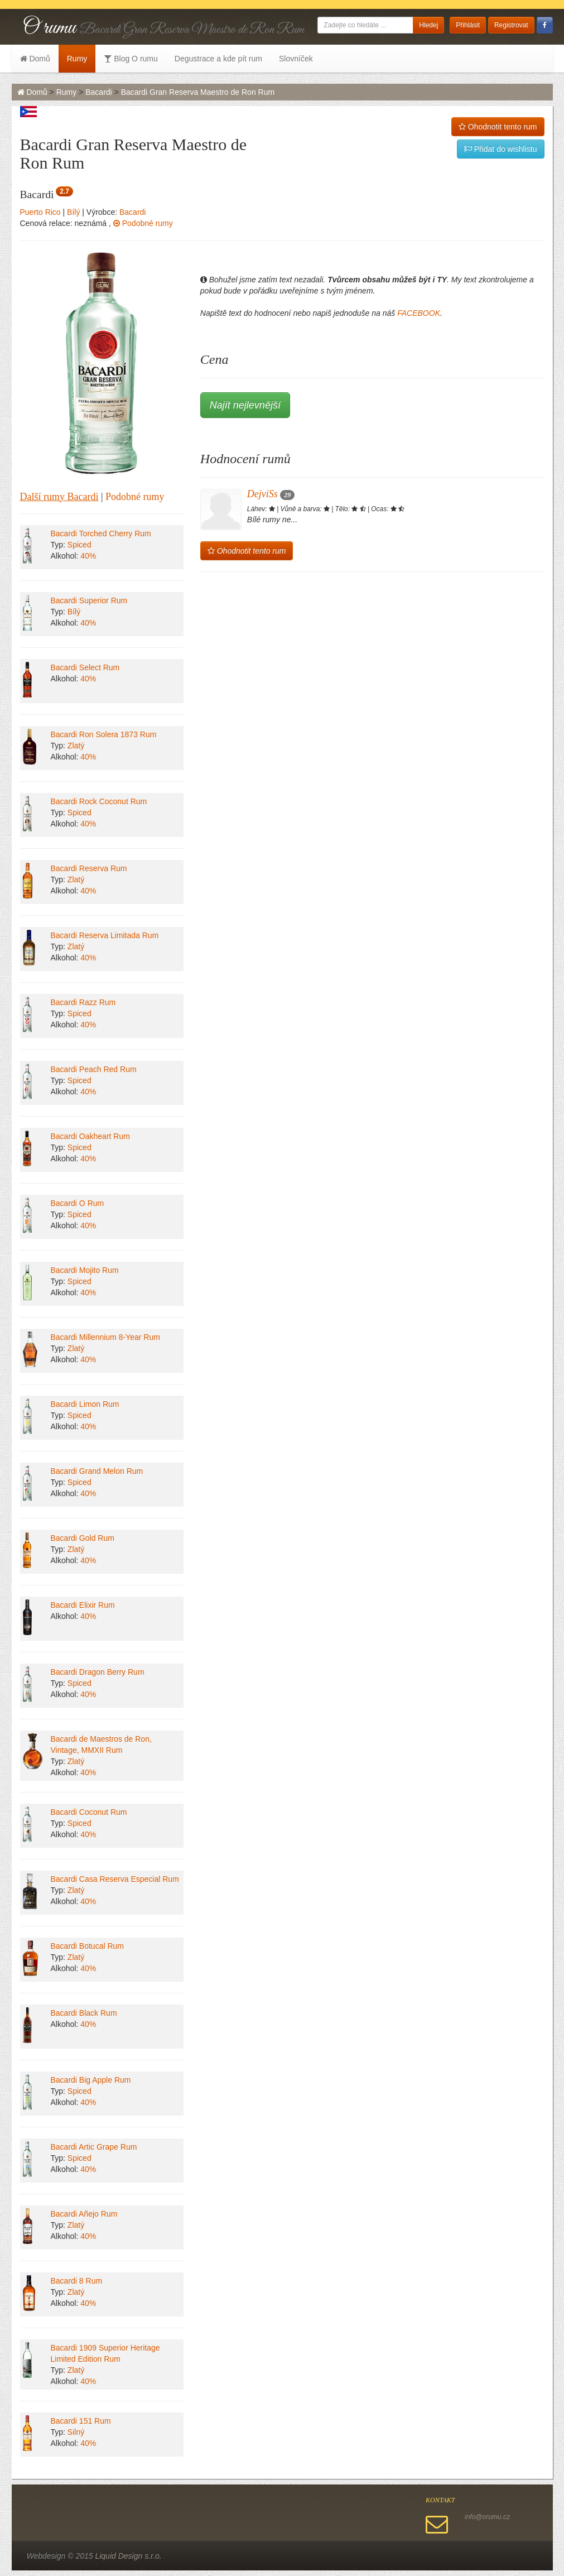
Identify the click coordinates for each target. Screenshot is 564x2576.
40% (88, 555)
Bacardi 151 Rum (81, 2420)
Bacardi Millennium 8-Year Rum (105, 1337)
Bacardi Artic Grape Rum (94, 2146)
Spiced (79, 544)
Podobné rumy (143, 223)
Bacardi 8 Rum (77, 2280)
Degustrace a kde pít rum (218, 58)
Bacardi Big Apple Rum (91, 2079)
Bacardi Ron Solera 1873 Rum (104, 734)
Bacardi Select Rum (85, 667)
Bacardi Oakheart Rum (90, 1136)
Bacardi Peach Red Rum (94, 1069)
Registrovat (511, 25)
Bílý (73, 212)
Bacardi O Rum (77, 1203)
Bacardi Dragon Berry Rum (97, 1671)
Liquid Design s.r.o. (128, 2555)
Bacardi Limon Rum (85, 1404)
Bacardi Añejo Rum (84, 2213)
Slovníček (296, 58)
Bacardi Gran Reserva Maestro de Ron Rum (197, 92)
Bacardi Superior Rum (89, 600)
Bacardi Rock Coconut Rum (99, 801)
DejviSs (271, 493)
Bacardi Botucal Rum (87, 1945)
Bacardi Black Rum (84, 2012)
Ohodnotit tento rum (498, 126)
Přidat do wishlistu (500, 149)
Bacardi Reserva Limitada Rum (105, 935)
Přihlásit (468, 25)
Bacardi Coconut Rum (89, 1812)
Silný (76, 2432)
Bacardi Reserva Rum (89, 868)
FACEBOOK (418, 313)
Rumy (77, 58)
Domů (35, 58)
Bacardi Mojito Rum (85, 1270)
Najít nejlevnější (245, 405)
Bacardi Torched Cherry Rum (101, 533)
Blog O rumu (130, 58)
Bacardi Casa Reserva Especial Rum (115, 1879)
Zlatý (76, 745)
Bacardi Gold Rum (82, 1538)
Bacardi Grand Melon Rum (97, 1471)
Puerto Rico (40, 212)
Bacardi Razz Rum (83, 1002)
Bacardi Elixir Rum (83, 1605)
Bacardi (98, 92)
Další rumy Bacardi (59, 496)
